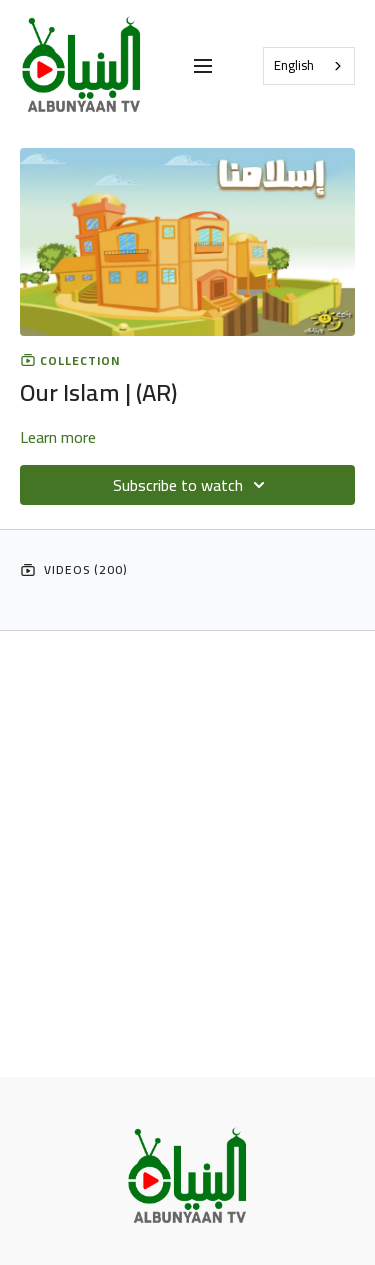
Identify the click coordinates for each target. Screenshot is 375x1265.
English (294, 65)
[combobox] (309, 66)
